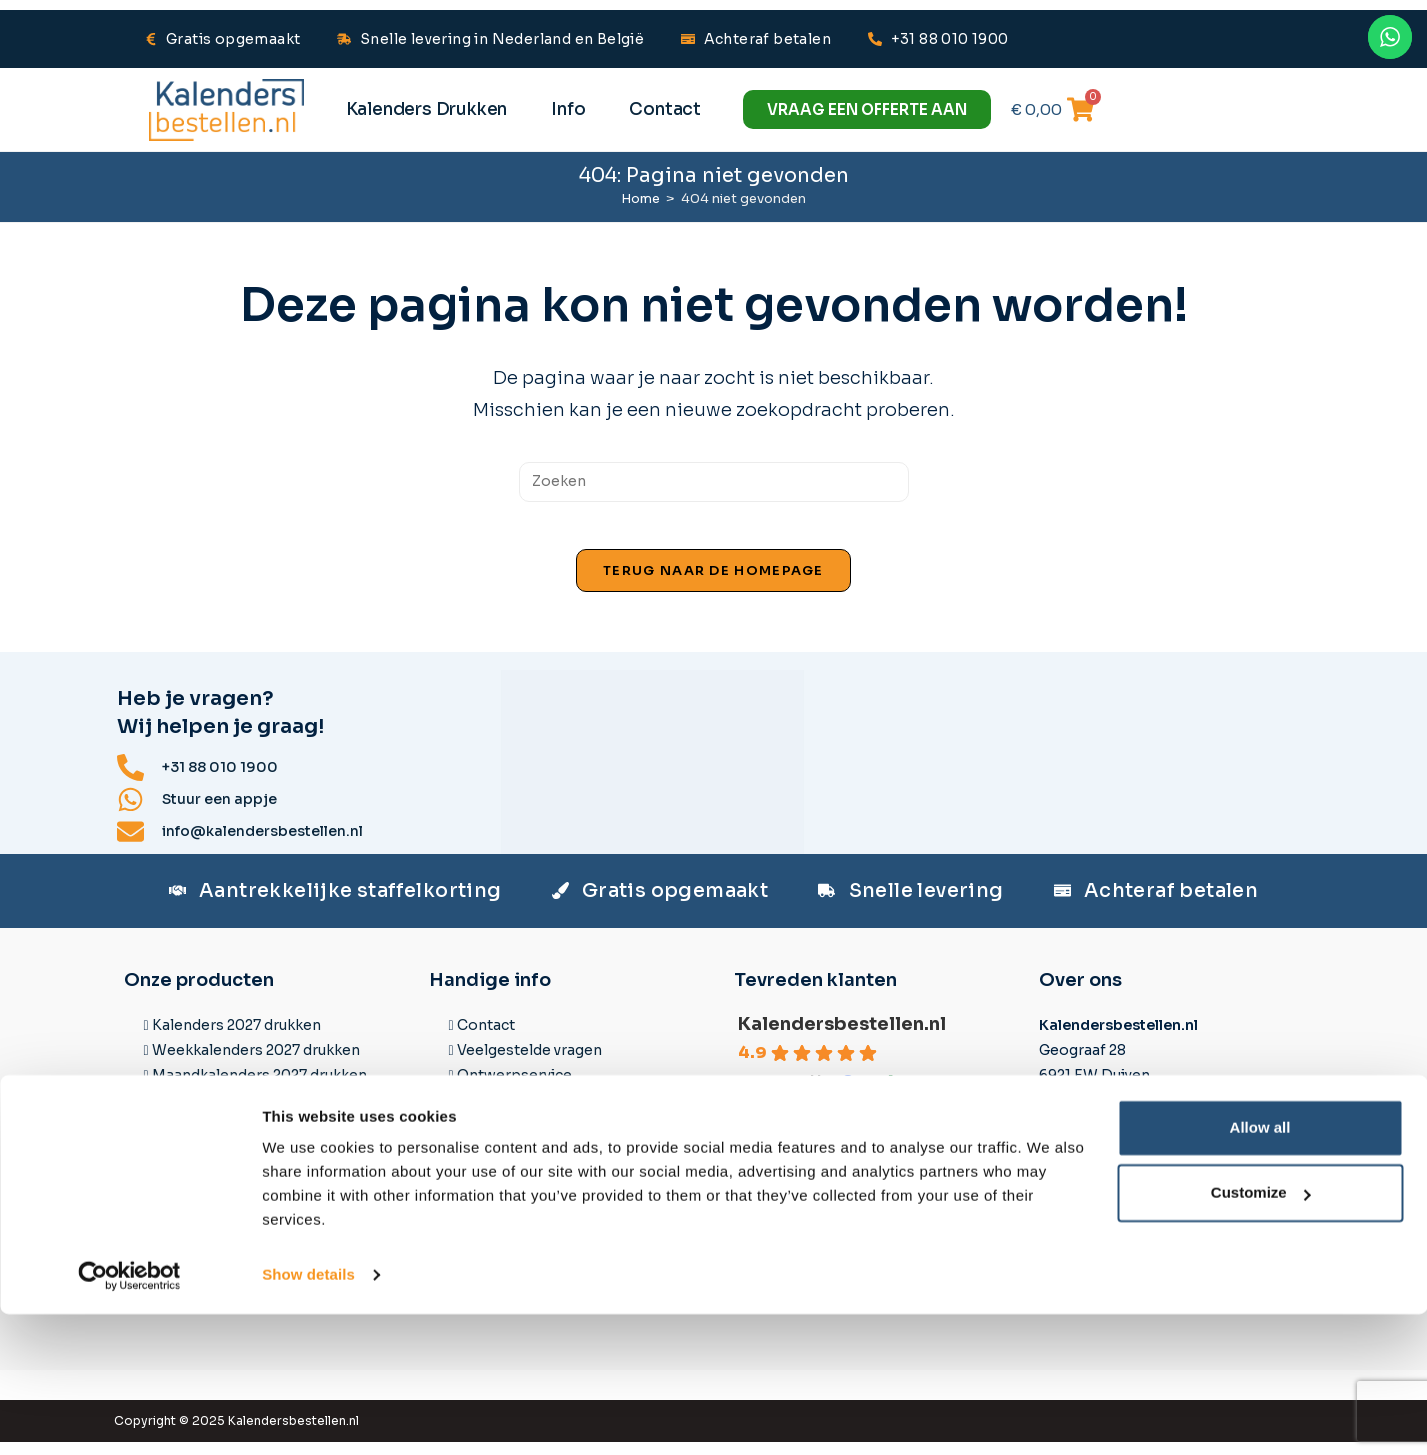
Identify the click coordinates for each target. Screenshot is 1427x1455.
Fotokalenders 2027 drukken (252, 1163)
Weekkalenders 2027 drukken (256, 1062)
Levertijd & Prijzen (521, 1163)
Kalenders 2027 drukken (236, 1037)
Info (568, 109)
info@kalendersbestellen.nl (1146, 1183)
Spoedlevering (509, 1214)
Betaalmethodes (516, 1188)
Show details (308, 1415)
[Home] (640, 198)
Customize (1261, 1333)
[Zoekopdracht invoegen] (714, 482)
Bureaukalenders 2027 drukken (260, 1188)
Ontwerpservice (514, 1088)
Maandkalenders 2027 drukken (259, 1088)
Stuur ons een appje (1118, 1133)
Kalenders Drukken (427, 109)
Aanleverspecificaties (534, 1138)
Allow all (1260, 1268)
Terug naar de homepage (713, 583)
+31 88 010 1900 (1103, 1158)
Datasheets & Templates (544, 1113)
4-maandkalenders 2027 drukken (267, 1138)
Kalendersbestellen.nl (842, 1036)
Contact (665, 109)
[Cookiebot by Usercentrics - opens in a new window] (129, 1416)
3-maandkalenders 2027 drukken (267, 1113)
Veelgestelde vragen (529, 1062)
